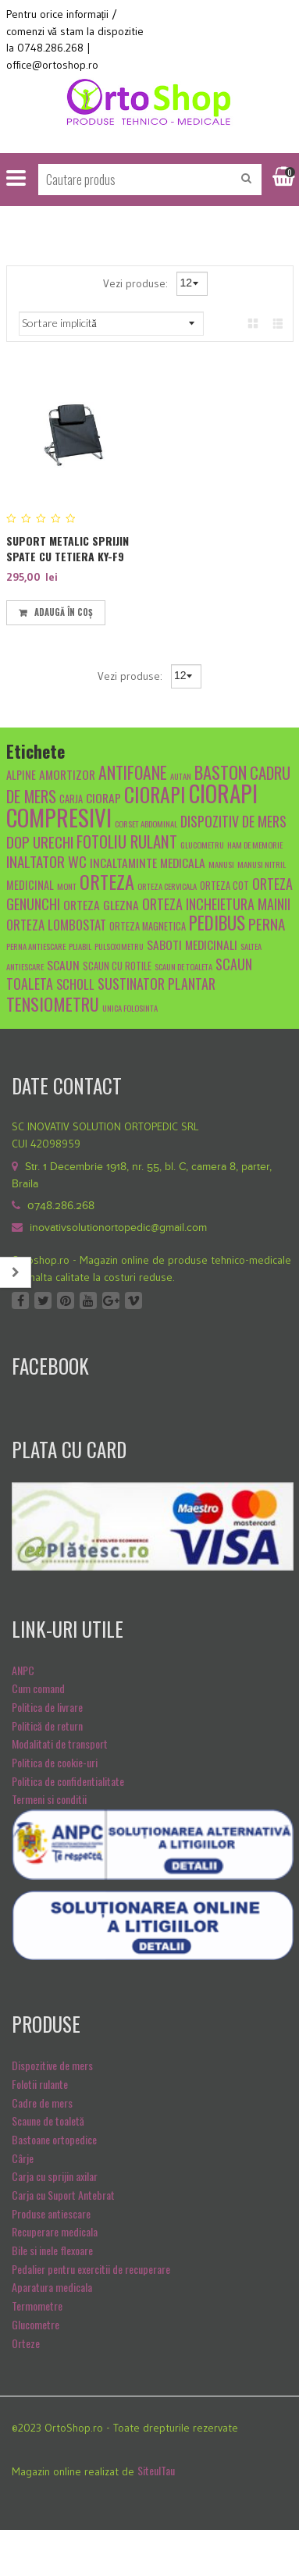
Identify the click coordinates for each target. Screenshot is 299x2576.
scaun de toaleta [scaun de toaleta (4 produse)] (183, 966)
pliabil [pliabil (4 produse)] (80, 946)
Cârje (23, 2158)
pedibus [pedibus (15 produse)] (217, 922)
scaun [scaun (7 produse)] (63, 964)
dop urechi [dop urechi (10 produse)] (39, 841)
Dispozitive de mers (52, 2065)
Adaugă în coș (63, 612)
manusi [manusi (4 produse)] (221, 864)
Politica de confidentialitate (68, 1781)
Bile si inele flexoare (52, 2250)
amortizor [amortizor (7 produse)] (67, 774)
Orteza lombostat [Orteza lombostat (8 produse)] (56, 924)
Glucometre (35, 2324)
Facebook (20, 1300)
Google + (110, 1300)
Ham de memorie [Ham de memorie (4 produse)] (255, 844)
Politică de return (47, 1725)
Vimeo (133, 1300)
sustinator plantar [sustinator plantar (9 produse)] (156, 983)
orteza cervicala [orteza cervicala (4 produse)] (167, 886)
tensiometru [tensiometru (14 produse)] (52, 1003)
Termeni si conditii (49, 1799)
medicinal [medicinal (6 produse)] (30, 885)
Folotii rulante (40, 2084)
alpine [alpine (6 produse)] (21, 775)
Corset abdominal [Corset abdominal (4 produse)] (146, 823)
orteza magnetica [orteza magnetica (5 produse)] (147, 926)
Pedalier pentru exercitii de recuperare (91, 2269)
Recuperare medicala (55, 2231)
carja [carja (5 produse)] (71, 799)
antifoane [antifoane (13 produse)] (132, 772)
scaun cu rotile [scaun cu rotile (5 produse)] (117, 966)
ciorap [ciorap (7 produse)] (103, 797)
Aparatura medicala (52, 2287)
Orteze (26, 2343)
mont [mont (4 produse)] (67, 886)
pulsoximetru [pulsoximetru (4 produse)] (119, 946)
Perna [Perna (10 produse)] (266, 923)
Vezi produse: (137, 283)
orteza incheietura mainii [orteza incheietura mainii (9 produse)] (216, 903)
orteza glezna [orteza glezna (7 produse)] (101, 904)
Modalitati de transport (60, 1743)
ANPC (23, 1670)
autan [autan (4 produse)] (180, 776)
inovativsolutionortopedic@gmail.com (118, 1228)
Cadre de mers (42, 2102)
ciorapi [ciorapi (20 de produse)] (155, 794)
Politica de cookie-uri (55, 1762)
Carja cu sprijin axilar (55, 2176)
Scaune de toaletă (48, 2120)
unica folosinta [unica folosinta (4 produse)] (130, 1008)
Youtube (88, 1300)
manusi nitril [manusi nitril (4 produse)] (261, 864)
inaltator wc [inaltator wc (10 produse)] (46, 861)
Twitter (43, 1300)
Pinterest (65, 1300)
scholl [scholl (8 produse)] (75, 984)
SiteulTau (156, 2470)
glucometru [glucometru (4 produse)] (202, 844)
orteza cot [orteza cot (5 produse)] (224, 885)
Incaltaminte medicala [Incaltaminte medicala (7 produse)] (147, 862)
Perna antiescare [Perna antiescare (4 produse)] (36, 946)
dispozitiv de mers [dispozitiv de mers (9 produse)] (233, 820)
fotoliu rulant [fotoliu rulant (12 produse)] (127, 841)
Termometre (37, 2305)
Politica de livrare (47, 1707)
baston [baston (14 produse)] (220, 772)
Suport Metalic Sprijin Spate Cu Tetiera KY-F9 (67, 548)
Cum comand (38, 1688)
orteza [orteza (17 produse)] (107, 881)
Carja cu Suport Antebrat (63, 2194)
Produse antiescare (51, 2213)
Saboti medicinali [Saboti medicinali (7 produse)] (192, 944)
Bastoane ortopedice (54, 2139)
